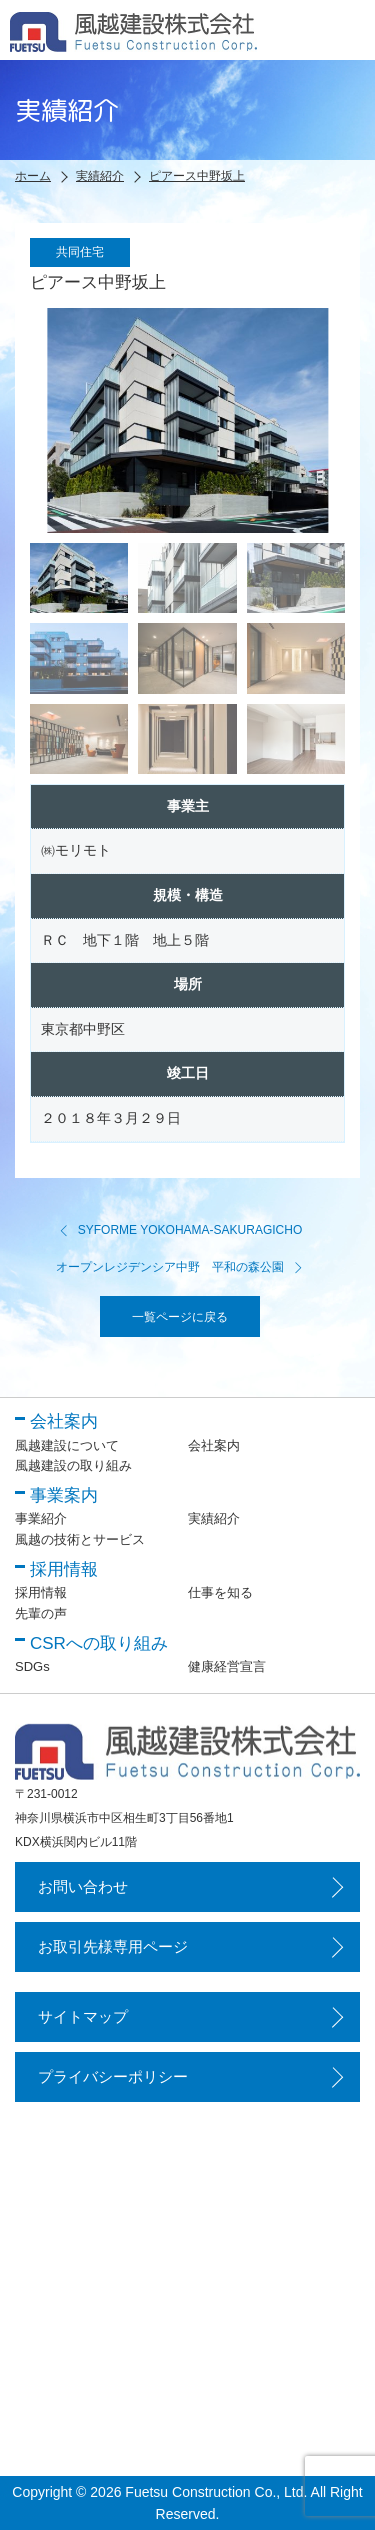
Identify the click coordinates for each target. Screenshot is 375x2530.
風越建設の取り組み (73, 1465)
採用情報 (41, 1592)
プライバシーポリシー (113, 2076)
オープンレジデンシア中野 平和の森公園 (180, 1267)
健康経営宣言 (227, 1666)
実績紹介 (214, 1518)
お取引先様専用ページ (113, 1946)
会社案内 (214, 1445)
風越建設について (67, 1445)
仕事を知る (220, 1592)
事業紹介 (41, 1518)
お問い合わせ (83, 1886)
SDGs (32, 1666)
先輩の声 (41, 1613)
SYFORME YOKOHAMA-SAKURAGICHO (180, 1230)
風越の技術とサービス (80, 1539)
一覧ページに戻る (180, 1317)
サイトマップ (83, 2016)
